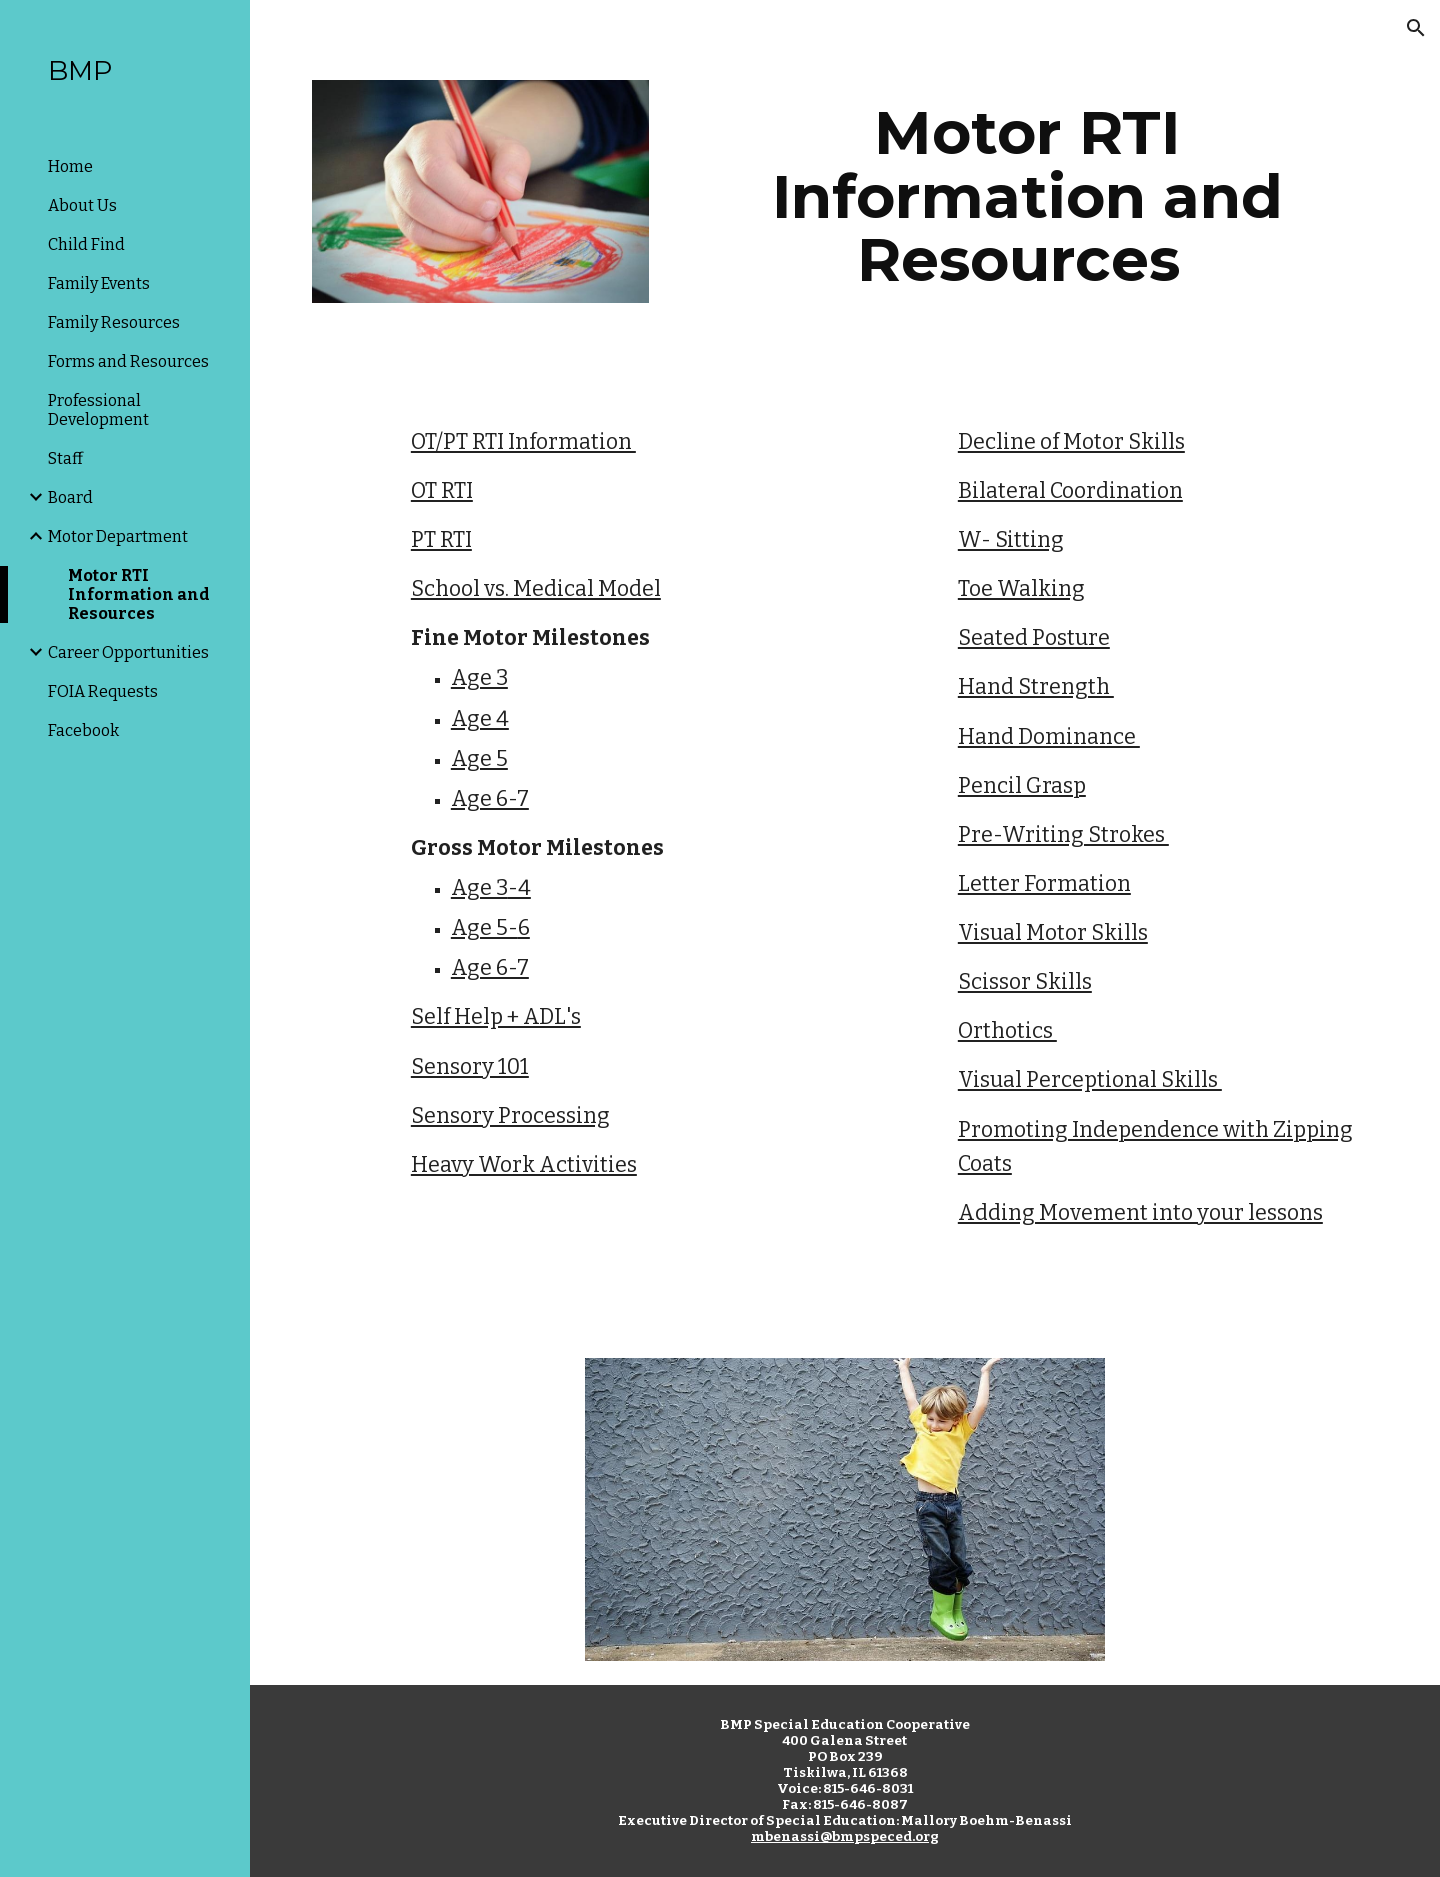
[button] (1416, 28)
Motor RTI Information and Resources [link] (139, 594)
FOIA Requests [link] (103, 691)
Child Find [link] (86, 244)
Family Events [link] (99, 283)
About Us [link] (82, 205)
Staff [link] (65, 458)
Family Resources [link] (114, 322)
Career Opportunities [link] (128, 652)
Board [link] (70, 497)
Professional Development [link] (98, 410)
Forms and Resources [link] (128, 361)
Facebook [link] (83, 730)
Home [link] (70, 166)
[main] (1027, 196)
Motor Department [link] (118, 536)
